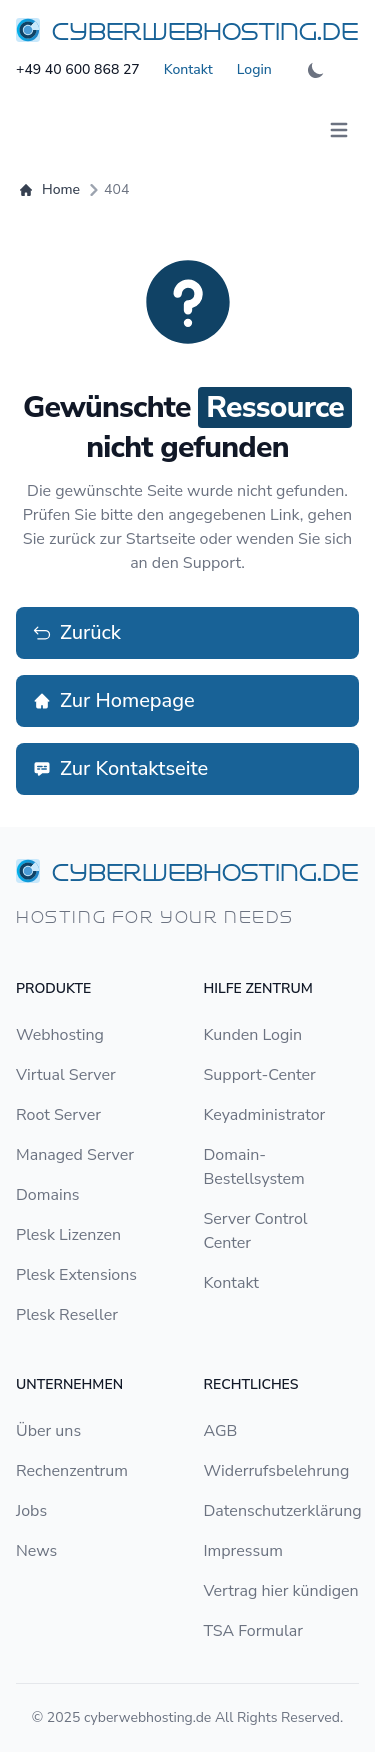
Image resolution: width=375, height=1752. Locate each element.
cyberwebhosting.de (147, 1717)
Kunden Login (253, 1035)
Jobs (31, 1511)
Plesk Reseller (67, 1315)
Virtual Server (66, 1075)
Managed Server (75, 1155)
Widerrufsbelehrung (277, 1471)
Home (50, 189)
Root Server (58, 1115)
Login (254, 69)
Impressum (243, 1551)
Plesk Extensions (76, 1275)
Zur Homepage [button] (113, 700)
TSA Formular (254, 1631)
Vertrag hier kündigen (281, 1591)
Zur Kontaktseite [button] (120, 768)
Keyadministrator (265, 1115)
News (36, 1551)
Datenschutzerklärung (283, 1511)
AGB (221, 1431)
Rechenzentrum (72, 1471)
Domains (47, 1195)
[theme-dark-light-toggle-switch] (316, 70)
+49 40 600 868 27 (78, 69)
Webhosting (60, 1035)
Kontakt (188, 69)
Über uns (48, 1431)
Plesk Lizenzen (68, 1235)
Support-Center (260, 1075)
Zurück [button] (76, 632)
